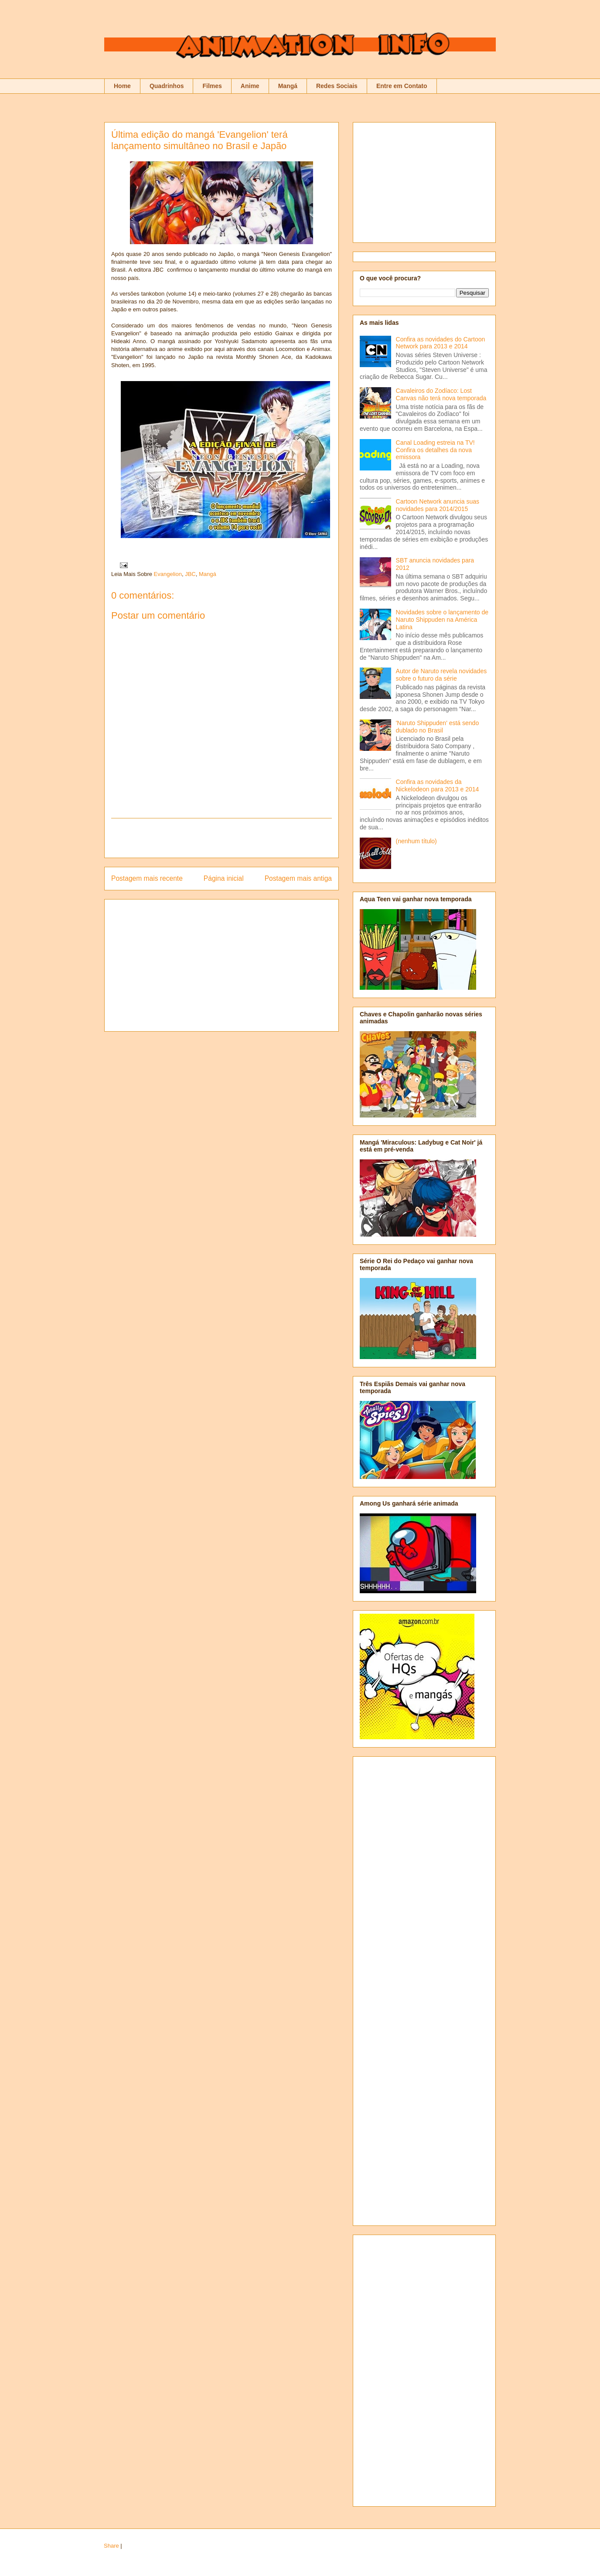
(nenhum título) (416, 841)
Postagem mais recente (147, 878)
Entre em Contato (401, 85)
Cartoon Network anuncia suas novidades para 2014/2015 (437, 505)
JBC (190, 574)
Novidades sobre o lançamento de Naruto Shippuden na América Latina (442, 619)
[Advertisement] (221, 838)
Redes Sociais (337, 85)
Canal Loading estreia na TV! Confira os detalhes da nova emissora (435, 450)
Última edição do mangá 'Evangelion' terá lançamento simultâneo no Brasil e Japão (199, 140)
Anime (250, 85)
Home (122, 85)
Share (111, 2545)
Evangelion (168, 574)
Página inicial (224, 878)
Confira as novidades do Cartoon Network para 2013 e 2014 (440, 343)
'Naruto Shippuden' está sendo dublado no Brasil (437, 726)
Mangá (287, 85)
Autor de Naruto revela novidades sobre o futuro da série (441, 675)
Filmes (212, 85)
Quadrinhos (167, 85)
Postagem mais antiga (298, 878)
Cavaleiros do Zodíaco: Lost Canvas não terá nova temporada (441, 394)
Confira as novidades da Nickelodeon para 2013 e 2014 (437, 785)
